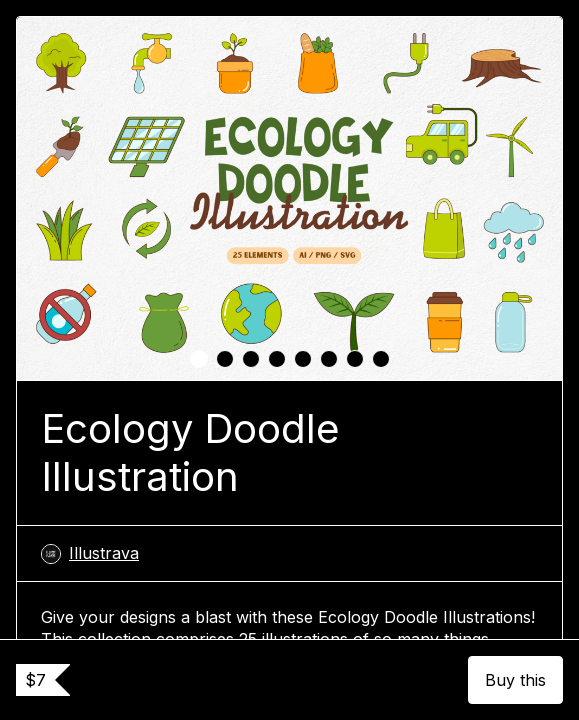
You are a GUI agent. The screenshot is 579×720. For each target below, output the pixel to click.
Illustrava (90, 553)
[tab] (199, 359)
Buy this (515, 680)
